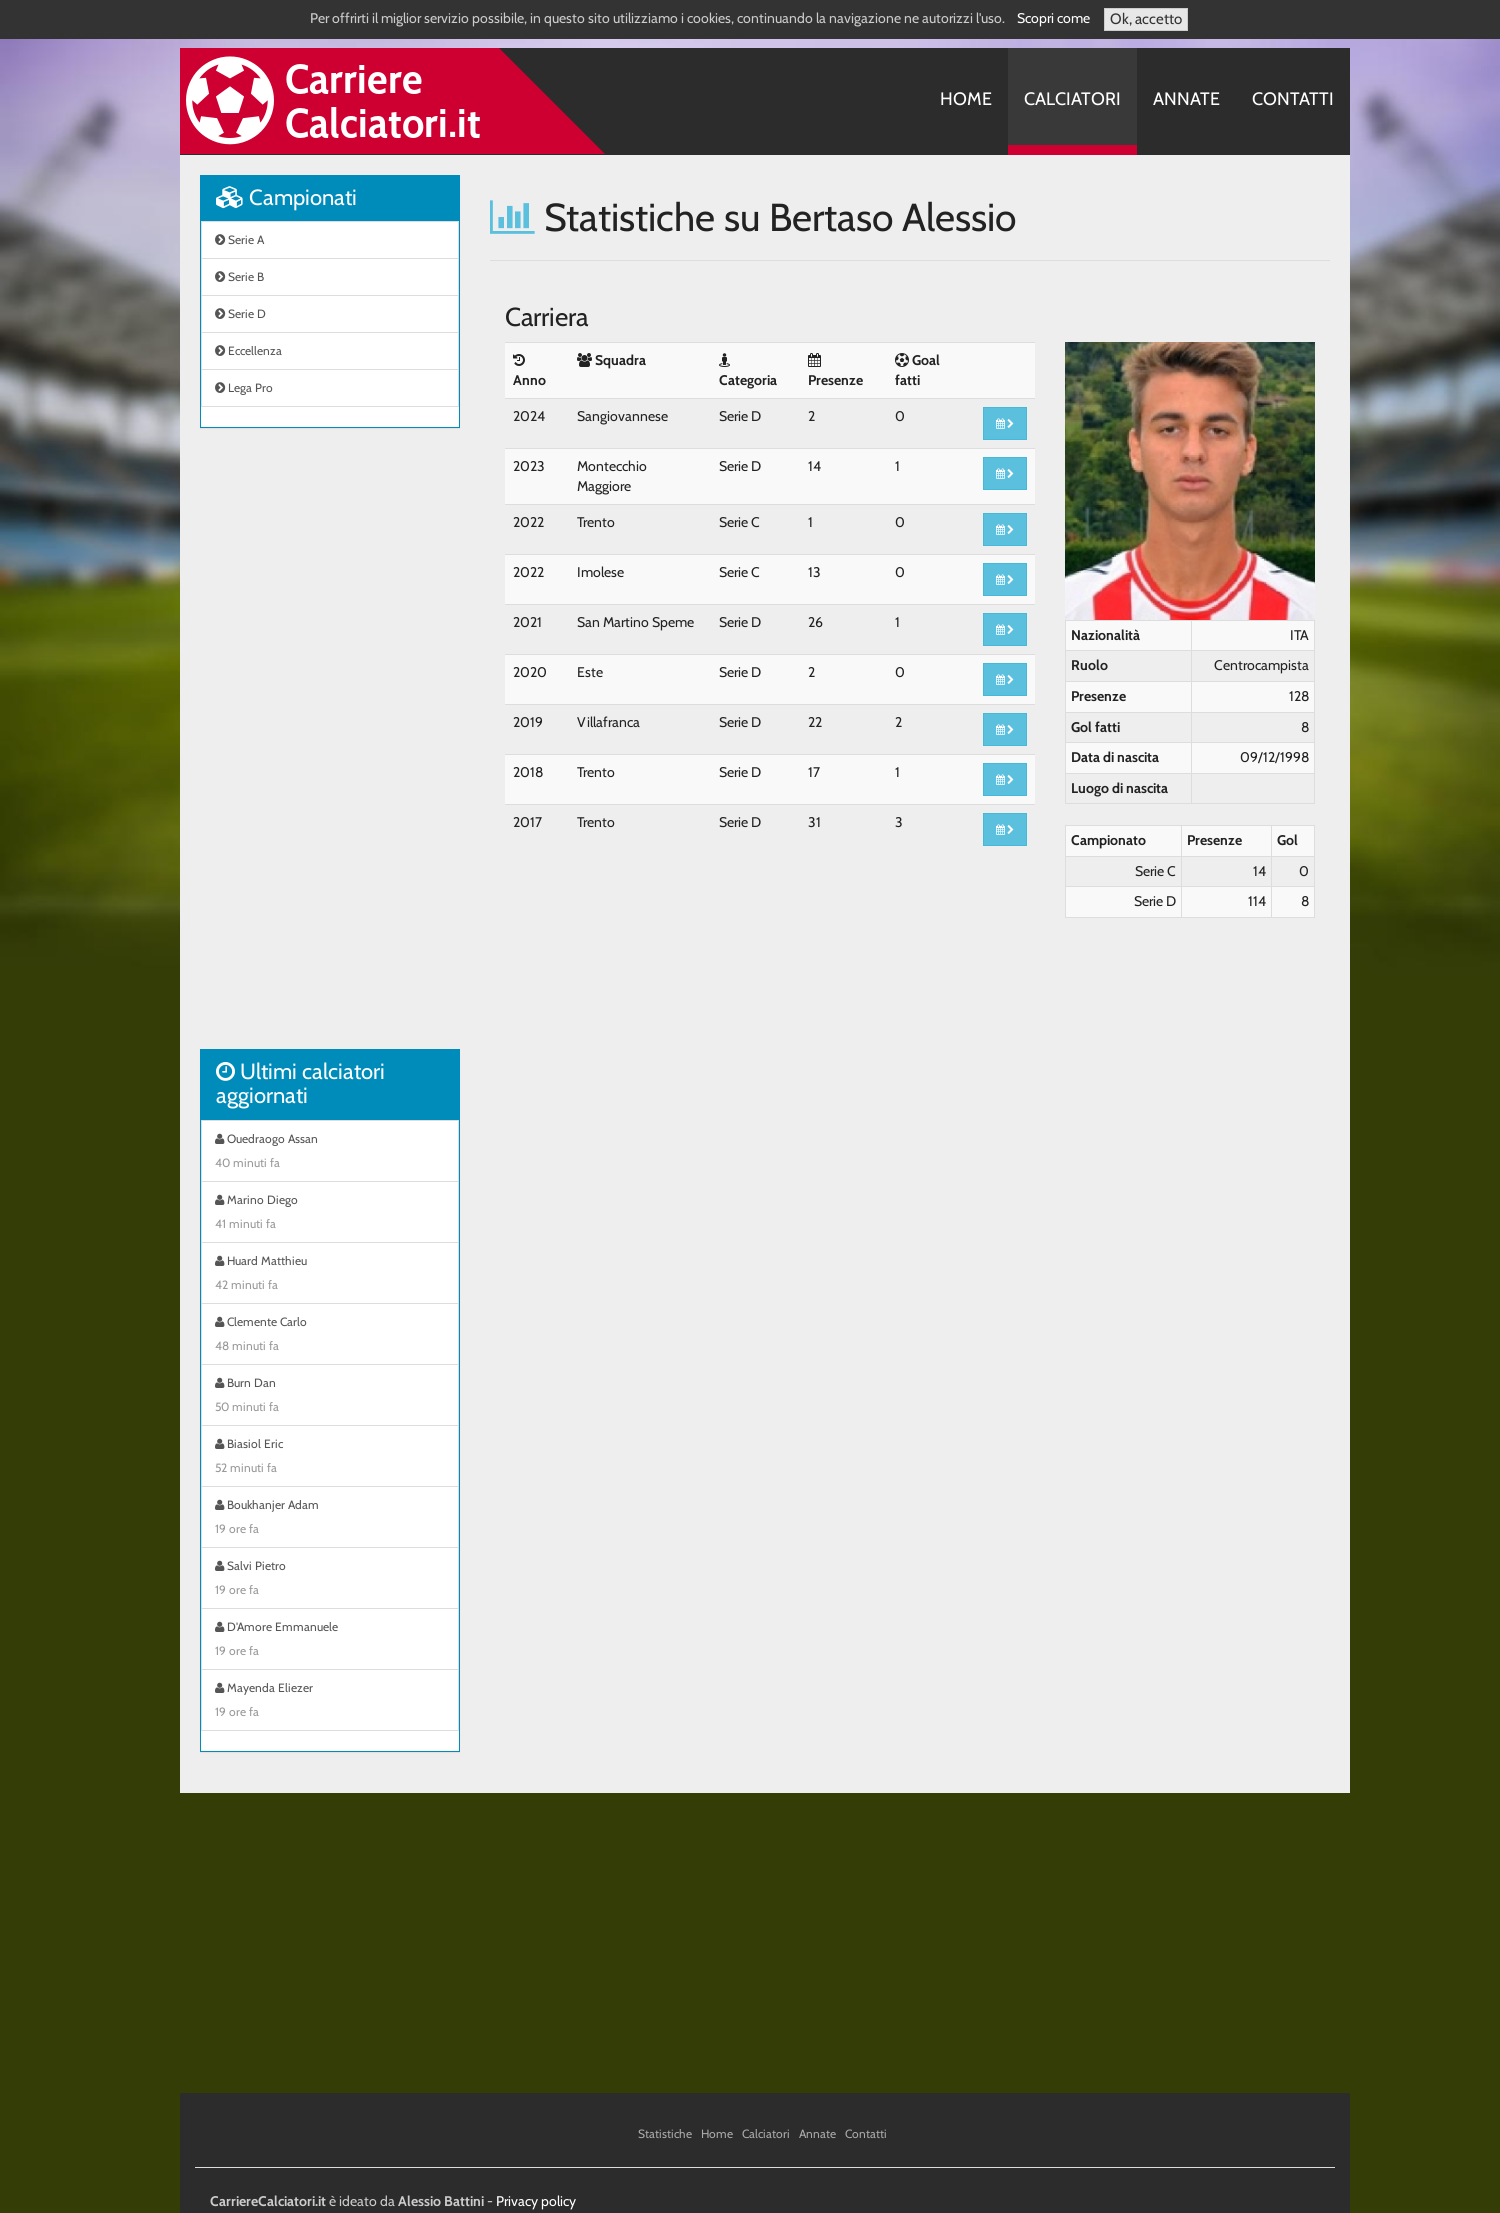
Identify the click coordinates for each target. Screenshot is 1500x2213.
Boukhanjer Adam (330, 1519)
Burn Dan (330, 1397)
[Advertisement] (330, 749)
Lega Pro (244, 387)
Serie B (239, 276)
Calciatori (1072, 99)
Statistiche (665, 2133)
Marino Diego (330, 1214)
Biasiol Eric (330, 1458)
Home (966, 99)
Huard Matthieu (330, 1275)
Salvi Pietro (330, 1580)
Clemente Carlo (330, 1336)
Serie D (240, 313)
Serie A (239, 239)
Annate (1186, 99)
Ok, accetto (1146, 19)
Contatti (1293, 99)
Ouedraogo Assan (330, 1153)
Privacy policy (536, 2201)
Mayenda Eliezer (330, 1702)
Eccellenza (248, 350)
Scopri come (1053, 18)
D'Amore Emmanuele (330, 1641)
